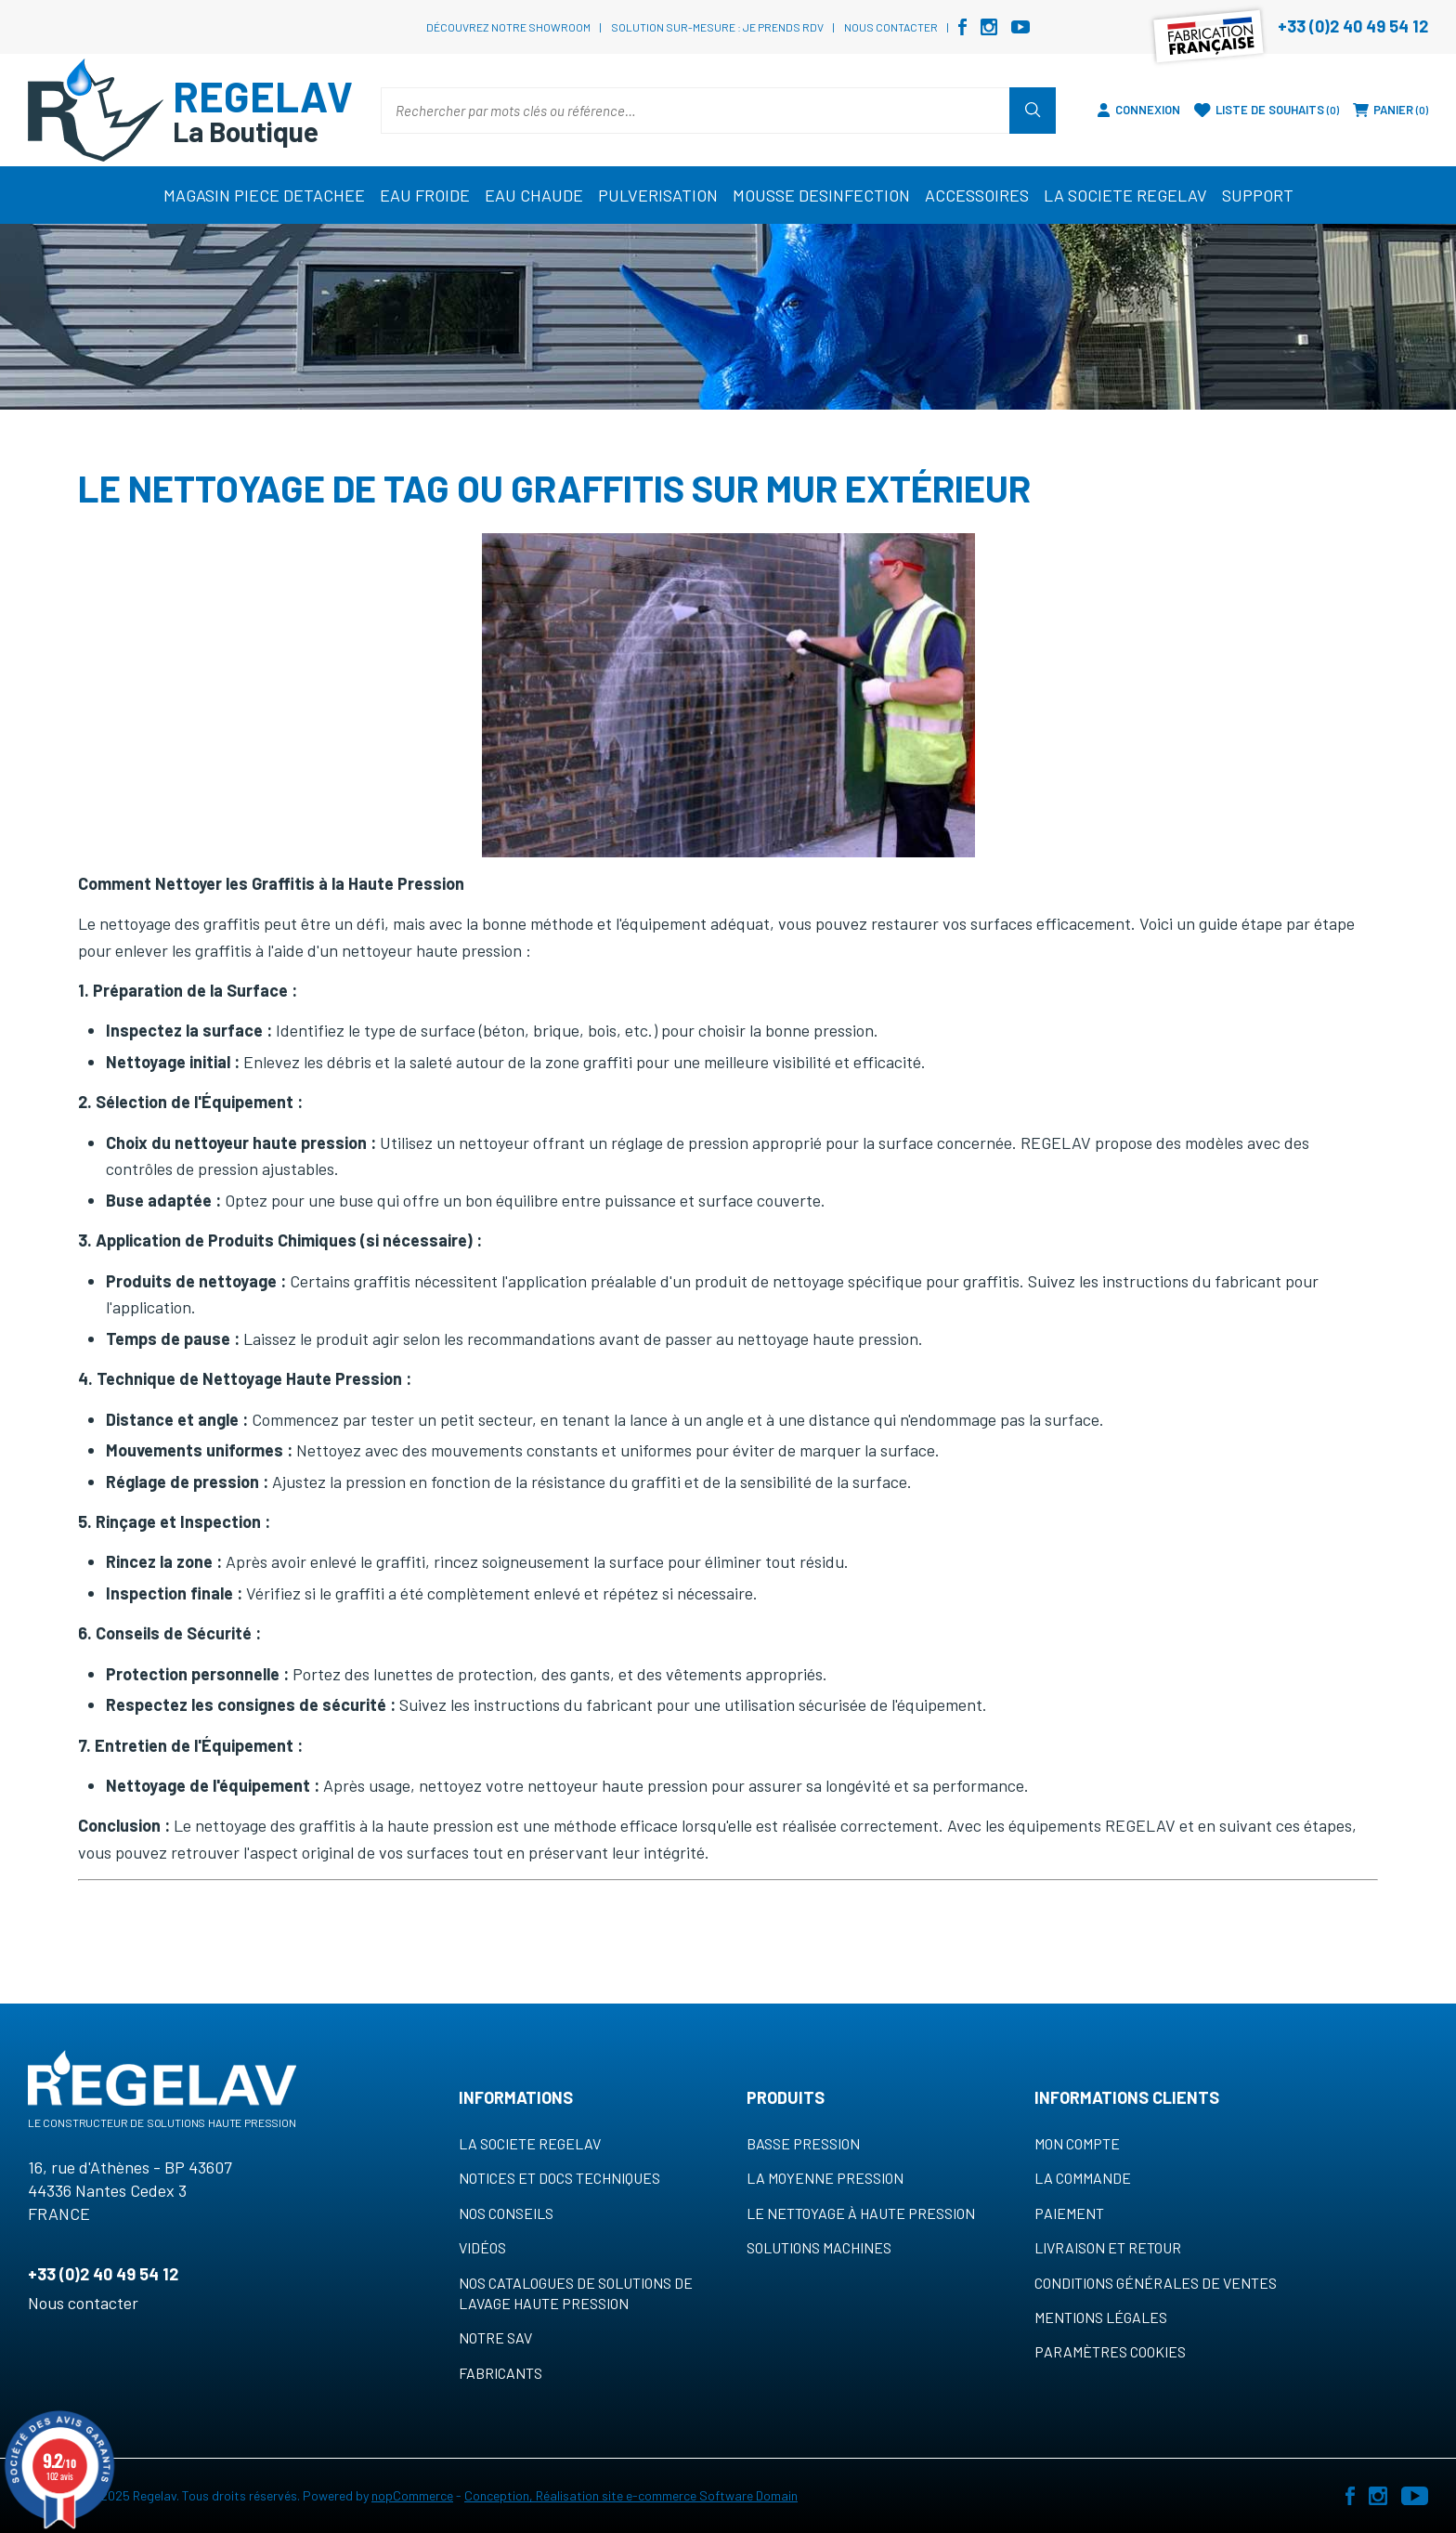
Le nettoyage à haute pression (861, 2213)
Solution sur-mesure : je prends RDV (717, 26)
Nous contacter (891, 26)
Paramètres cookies (1110, 2351)
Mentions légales (1100, 2317)
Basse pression (803, 2143)
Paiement (1069, 2213)
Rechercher (1032, 110)
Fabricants (500, 2373)
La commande (1082, 2178)
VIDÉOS (482, 2247)
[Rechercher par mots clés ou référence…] (695, 110)
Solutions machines (819, 2247)
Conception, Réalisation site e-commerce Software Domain (631, 2495)
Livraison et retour (1107, 2247)
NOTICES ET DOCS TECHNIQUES (559, 2178)
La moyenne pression (825, 2178)
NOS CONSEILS (506, 2213)
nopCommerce (412, 2495)
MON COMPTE (1077, 2143)
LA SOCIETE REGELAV (530, 2143)
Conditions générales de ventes (1155, 2282)
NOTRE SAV (495, 2337)
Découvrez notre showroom (508, 26)
